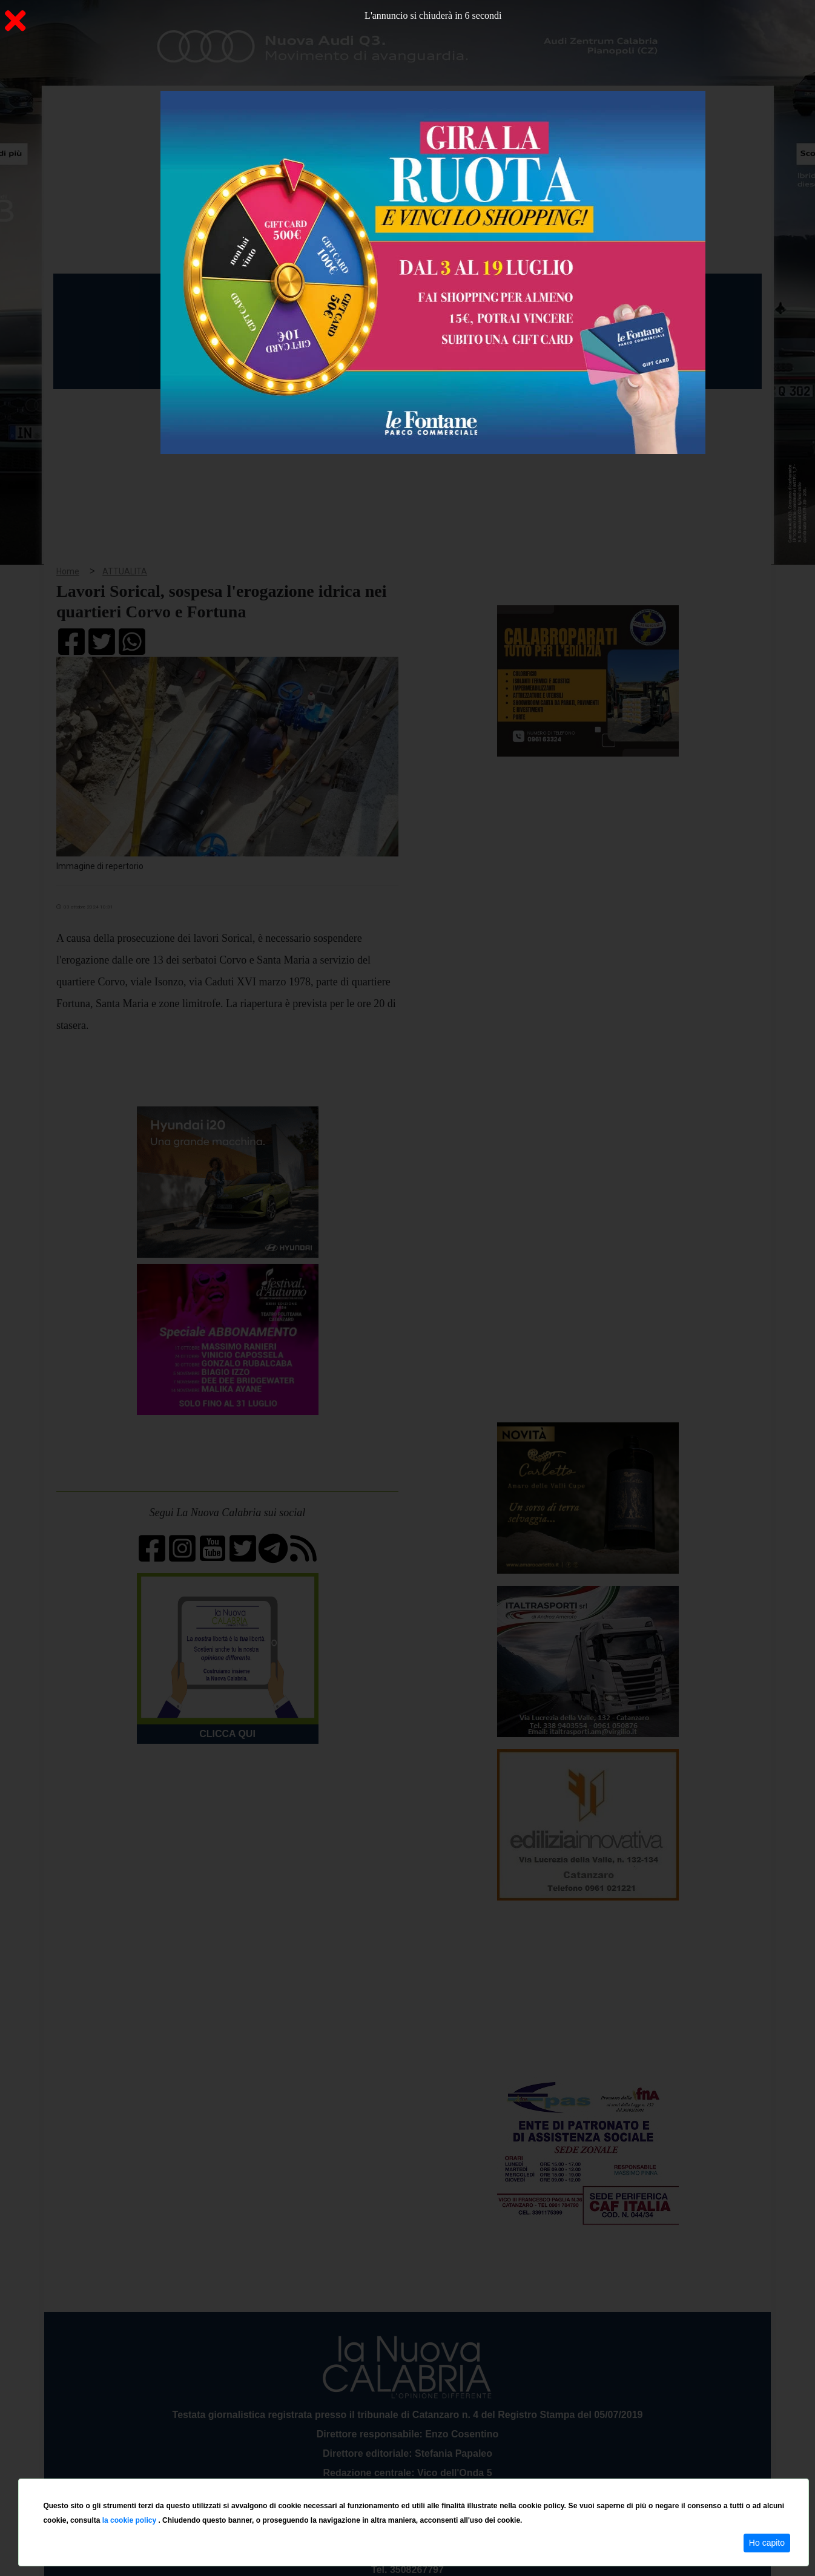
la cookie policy (130, 2520)
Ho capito (767, 2543)
